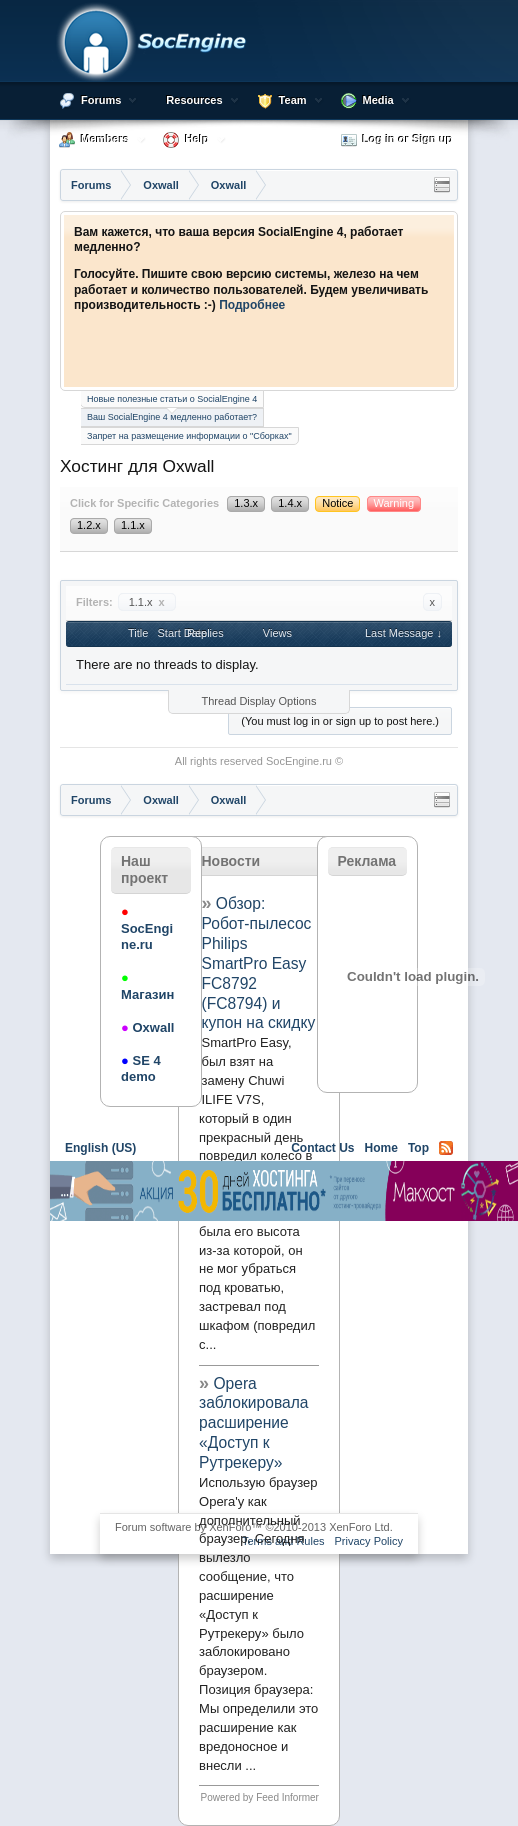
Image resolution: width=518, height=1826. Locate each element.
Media (378, 100)
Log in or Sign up (397, 140)
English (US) (100, 1148)
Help (197, 139)
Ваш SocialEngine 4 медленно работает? (172, 415)
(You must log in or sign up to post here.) (340, 721)
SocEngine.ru (299, 761)
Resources (194, 100)
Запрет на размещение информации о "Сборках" (189, 436)
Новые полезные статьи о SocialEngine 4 (172, 399)
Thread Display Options (259, 701)
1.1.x (147, 602)
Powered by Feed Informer (260, 1797)
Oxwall (147, 1027)
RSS (446, 1148)
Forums (101, 100)
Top (418, 1148)
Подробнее (252, 305)
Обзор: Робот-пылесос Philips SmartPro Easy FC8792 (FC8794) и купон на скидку (259, 963)
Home (381, 1148)
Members (105, 139)
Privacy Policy (369, 1541)
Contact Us (322, 1148)
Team (293, 100)
